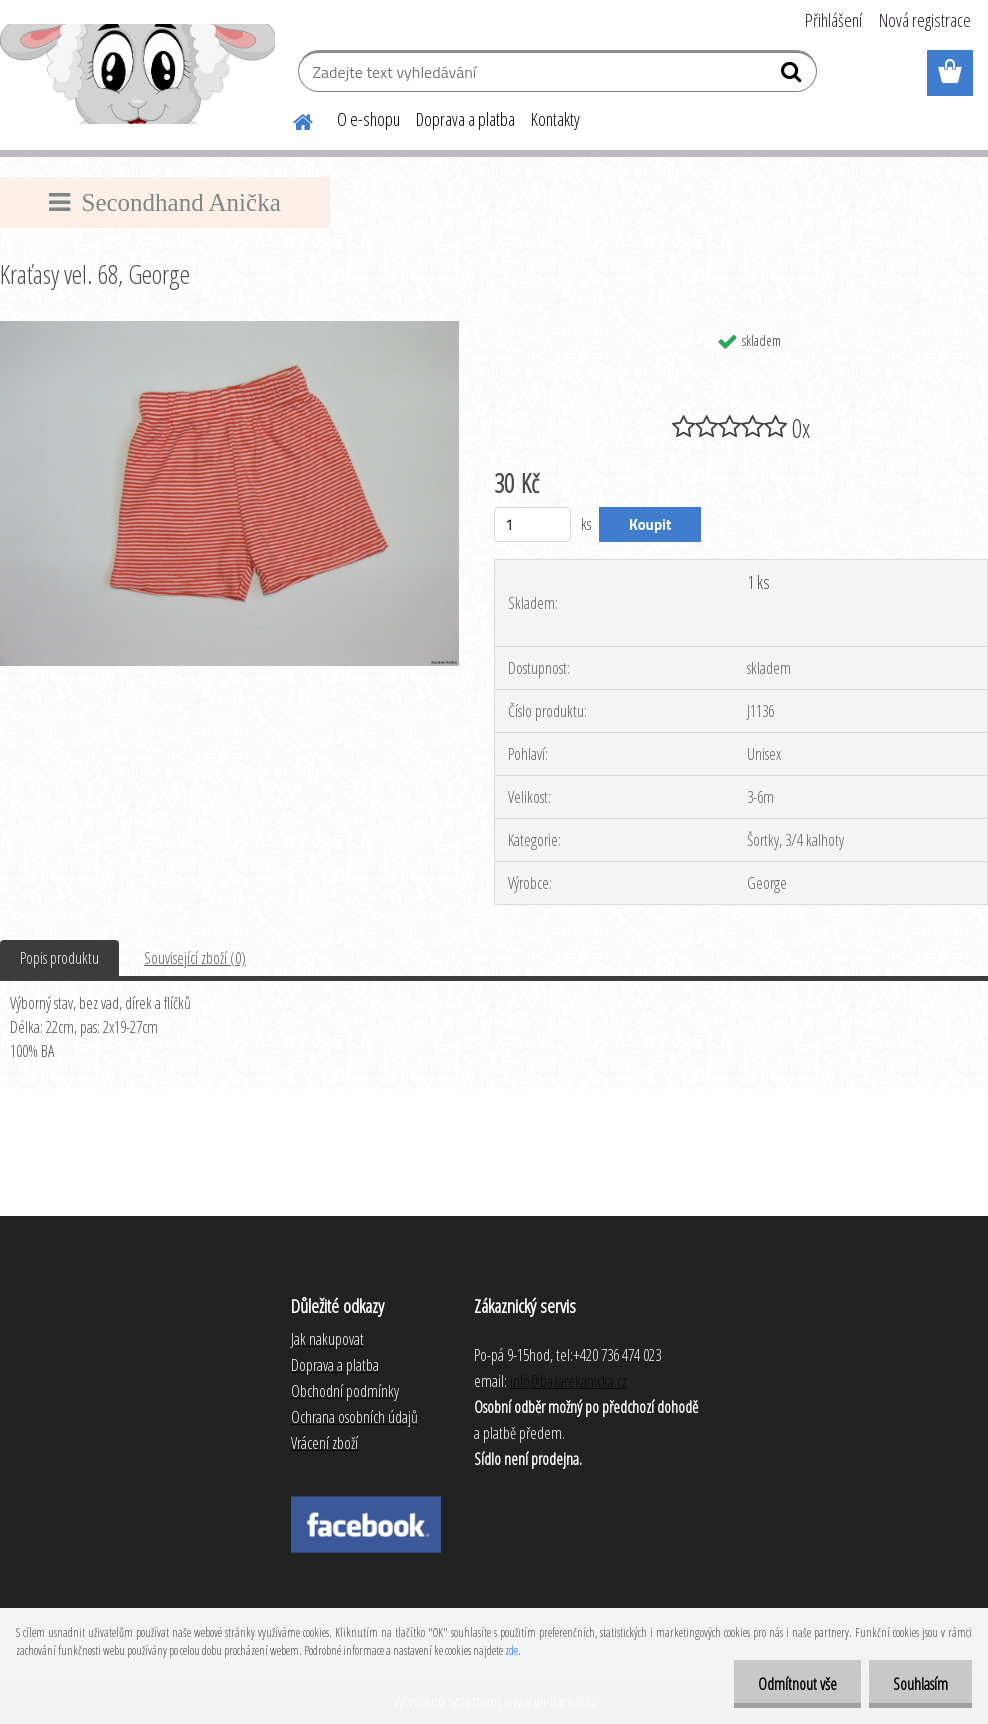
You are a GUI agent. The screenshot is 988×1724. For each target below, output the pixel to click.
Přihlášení (833, 20)
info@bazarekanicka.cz (568, 1381)
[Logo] (137, 74)
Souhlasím (919, 1684)
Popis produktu (59, 958)
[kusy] (532, 524)
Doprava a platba (465, 119)
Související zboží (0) (195, 958)
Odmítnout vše (794, 1684)
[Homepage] (291, 119)
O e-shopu (368, 119)
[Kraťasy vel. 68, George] (229, 329)
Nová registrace (925, 20)
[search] (793, 76)
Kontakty (555, 119)
